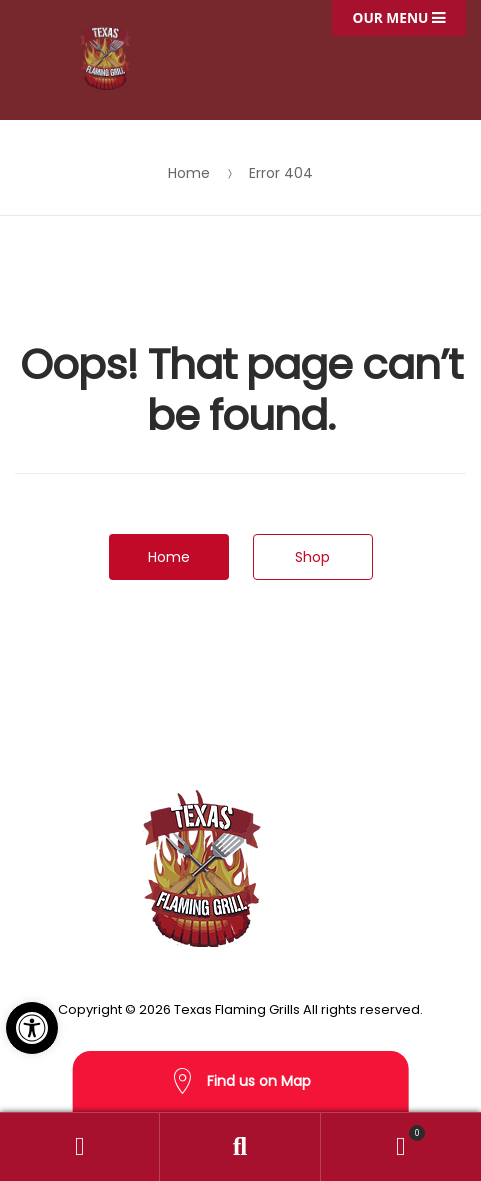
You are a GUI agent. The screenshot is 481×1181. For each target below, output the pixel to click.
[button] (32, 1028)
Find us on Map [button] (241, 1081)
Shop (312, 557)
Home (189, 173)
